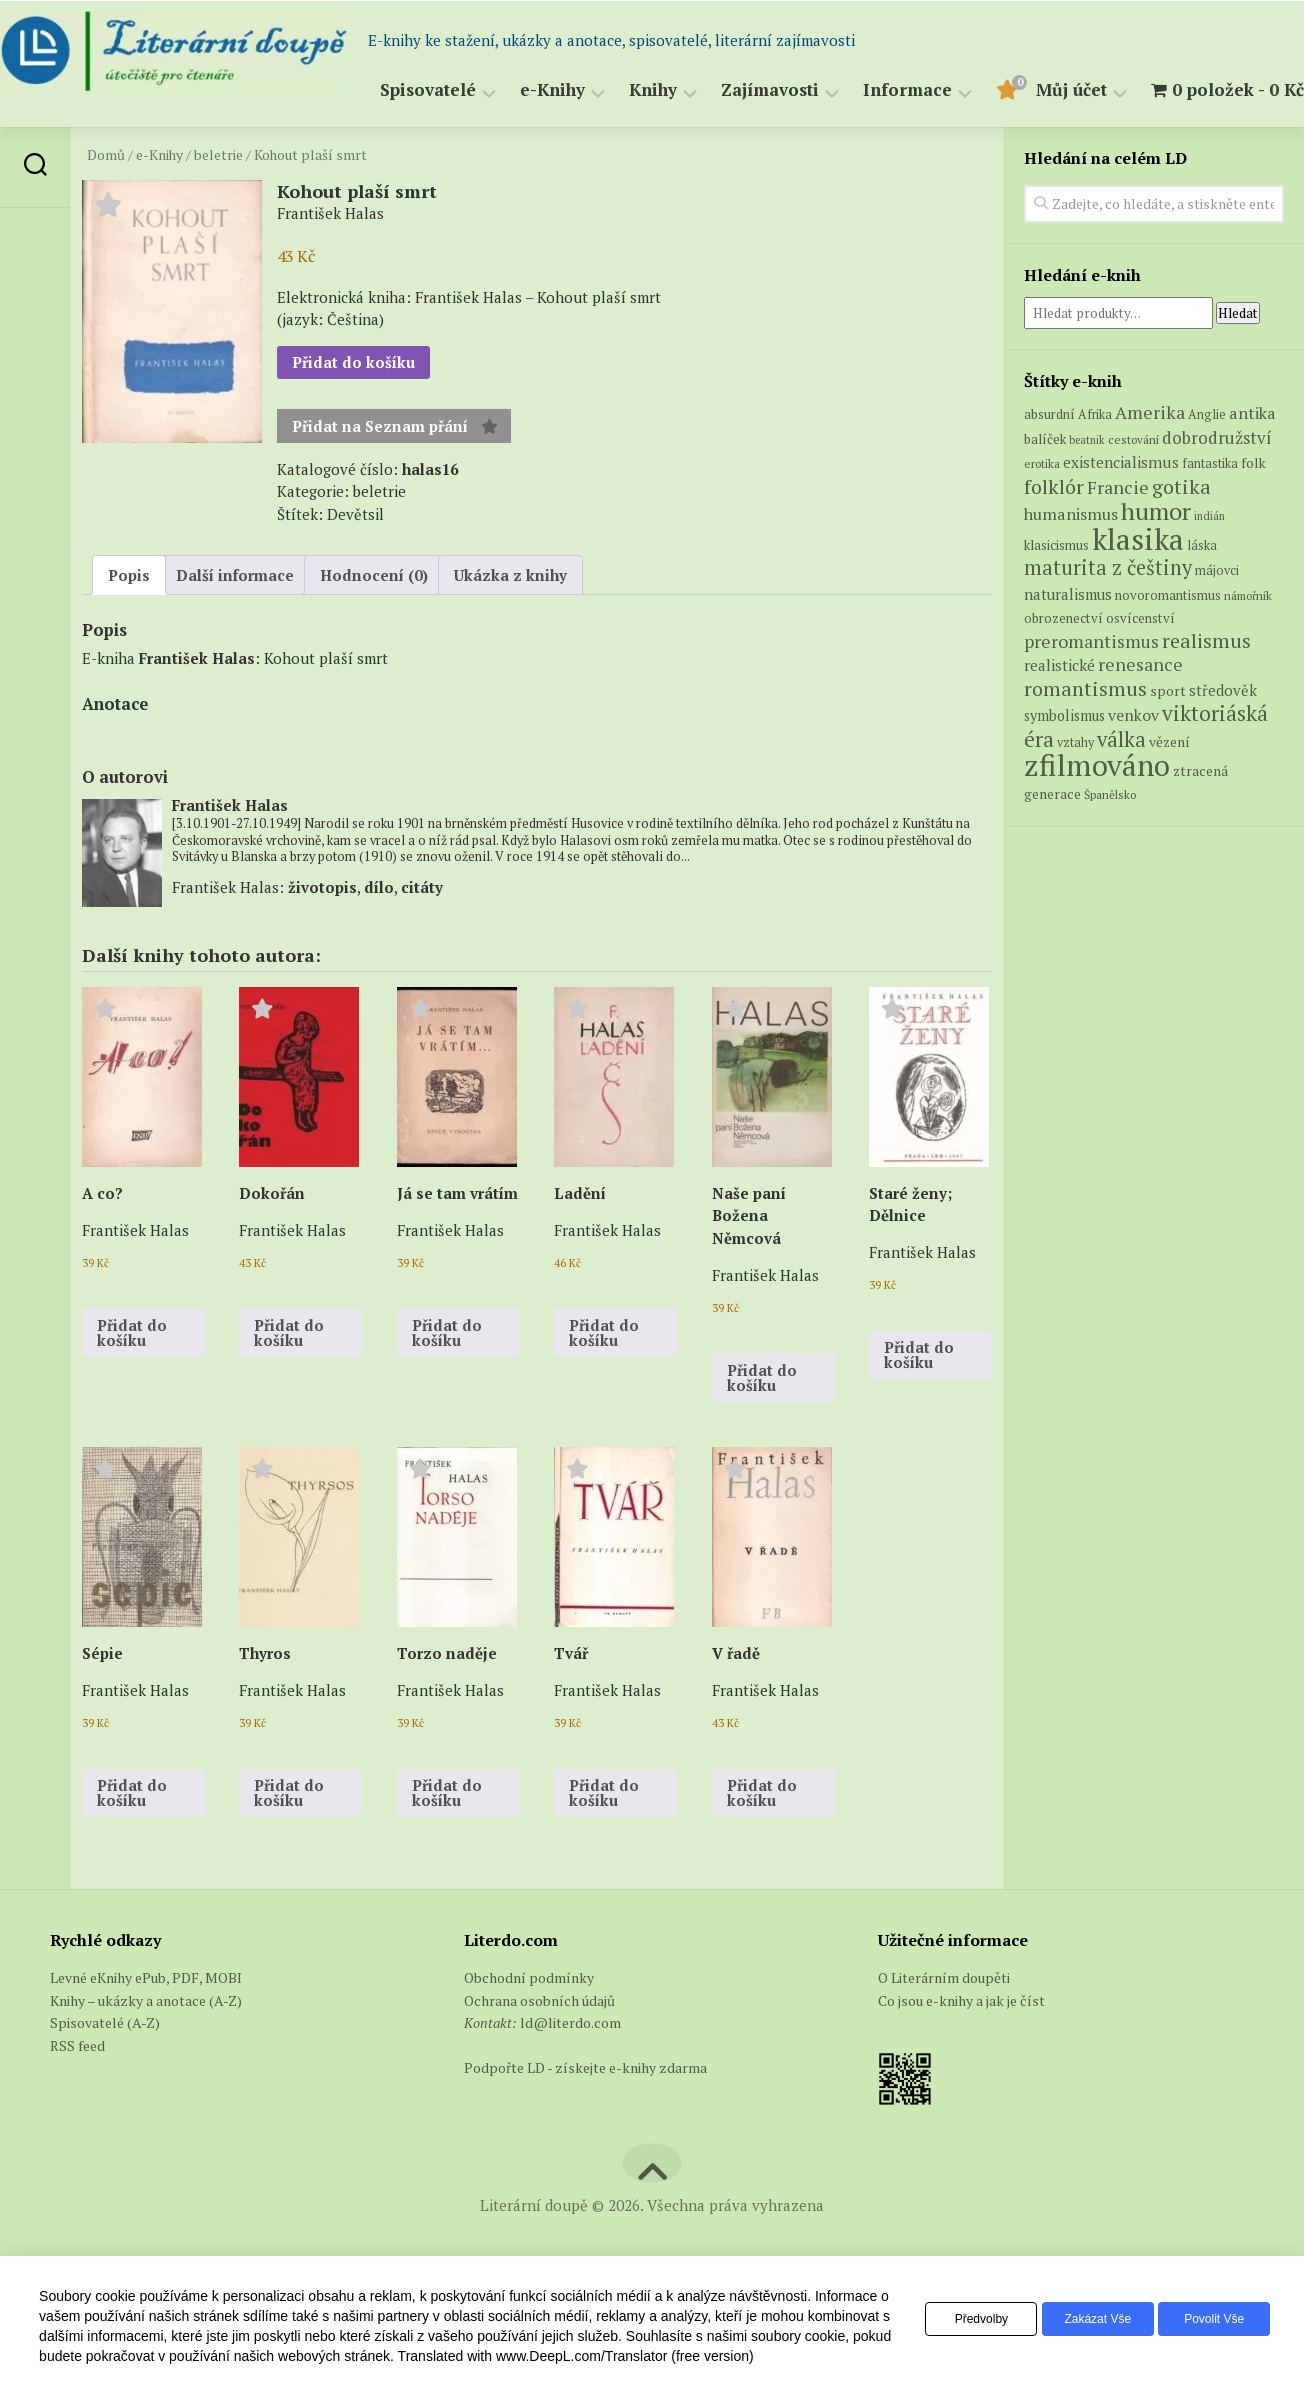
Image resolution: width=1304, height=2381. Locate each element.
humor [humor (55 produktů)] (1156, 561)
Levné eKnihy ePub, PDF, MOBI (146, 2027)
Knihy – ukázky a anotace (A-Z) (146, 2049)
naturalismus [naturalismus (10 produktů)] (1068, 643)
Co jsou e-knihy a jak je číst (961, 2049)
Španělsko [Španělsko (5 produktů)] (1110, 843)
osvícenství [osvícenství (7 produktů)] (1140, 668)
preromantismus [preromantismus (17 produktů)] (1091, 690)
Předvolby (954, 2319)
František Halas (197, 707)
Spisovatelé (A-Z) (105, 2072)
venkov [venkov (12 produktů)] (1133, 765)
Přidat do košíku (353, 412)
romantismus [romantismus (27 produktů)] (1085, 737)
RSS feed (77, 2094)
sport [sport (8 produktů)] (1168, 740)
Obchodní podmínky (529, 2027)
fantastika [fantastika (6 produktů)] (1210, 513)
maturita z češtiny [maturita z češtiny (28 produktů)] (1108, 617)
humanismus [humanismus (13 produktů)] (1071, 564)
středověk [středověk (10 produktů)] (1223, 739)
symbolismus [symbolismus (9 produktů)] (1064, 765)
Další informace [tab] (235, 624)
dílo (379, 936)
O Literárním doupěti (944, 2027)
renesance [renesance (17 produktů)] (1140, 714)
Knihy (613, 139)
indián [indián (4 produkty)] (1209, 566)
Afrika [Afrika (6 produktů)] (1095, 464)
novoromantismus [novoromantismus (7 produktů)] (1168, 644)
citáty (422, 936)
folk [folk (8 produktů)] (1253, 513)
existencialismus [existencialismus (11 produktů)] (1121, 512)
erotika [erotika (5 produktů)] (1042, 513)
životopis (322, 936)
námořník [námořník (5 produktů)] (1248, 644)
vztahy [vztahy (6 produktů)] (1075, 791)
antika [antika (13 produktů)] (1252, 463)
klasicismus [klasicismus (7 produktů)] (1056, 594)
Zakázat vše (1082, 2319)
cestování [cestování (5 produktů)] (1133, 488)
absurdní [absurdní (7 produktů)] (1049, 464)
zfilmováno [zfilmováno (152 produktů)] (1097, 815)
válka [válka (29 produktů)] (1121, 788)
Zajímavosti (730, 139)
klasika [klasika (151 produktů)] (1138, 588)
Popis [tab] (129, 624)
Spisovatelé (388, 139)
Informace (867, 139)
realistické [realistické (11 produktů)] (1059, 715)
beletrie (218, 204)
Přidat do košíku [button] (132, 1381)
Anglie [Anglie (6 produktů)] (1207, 464)
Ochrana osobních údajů (539, 2049)
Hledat (1238, 362)
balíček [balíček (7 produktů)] (1045, 488)
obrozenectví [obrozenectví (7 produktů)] (1063, 668)
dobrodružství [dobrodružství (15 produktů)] (1217, 486)
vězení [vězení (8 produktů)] (1169, 791)
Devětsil (355, 563)
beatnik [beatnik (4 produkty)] (1087, 489)
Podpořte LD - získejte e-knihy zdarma (585, 2117)
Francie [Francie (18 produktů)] (1118, 536)
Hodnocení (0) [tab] (374, 624)
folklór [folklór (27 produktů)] (1054, 535)
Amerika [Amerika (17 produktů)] (1150, 462)
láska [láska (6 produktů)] (1202, 594)
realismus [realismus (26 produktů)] (1206, 689)
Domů (106, 204)
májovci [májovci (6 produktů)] (1217, 620)
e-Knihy (512, 139)
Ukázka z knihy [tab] (510, 624)
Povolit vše (1209, 2319)
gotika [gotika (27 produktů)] (1181, 535)
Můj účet (1031, 139)
